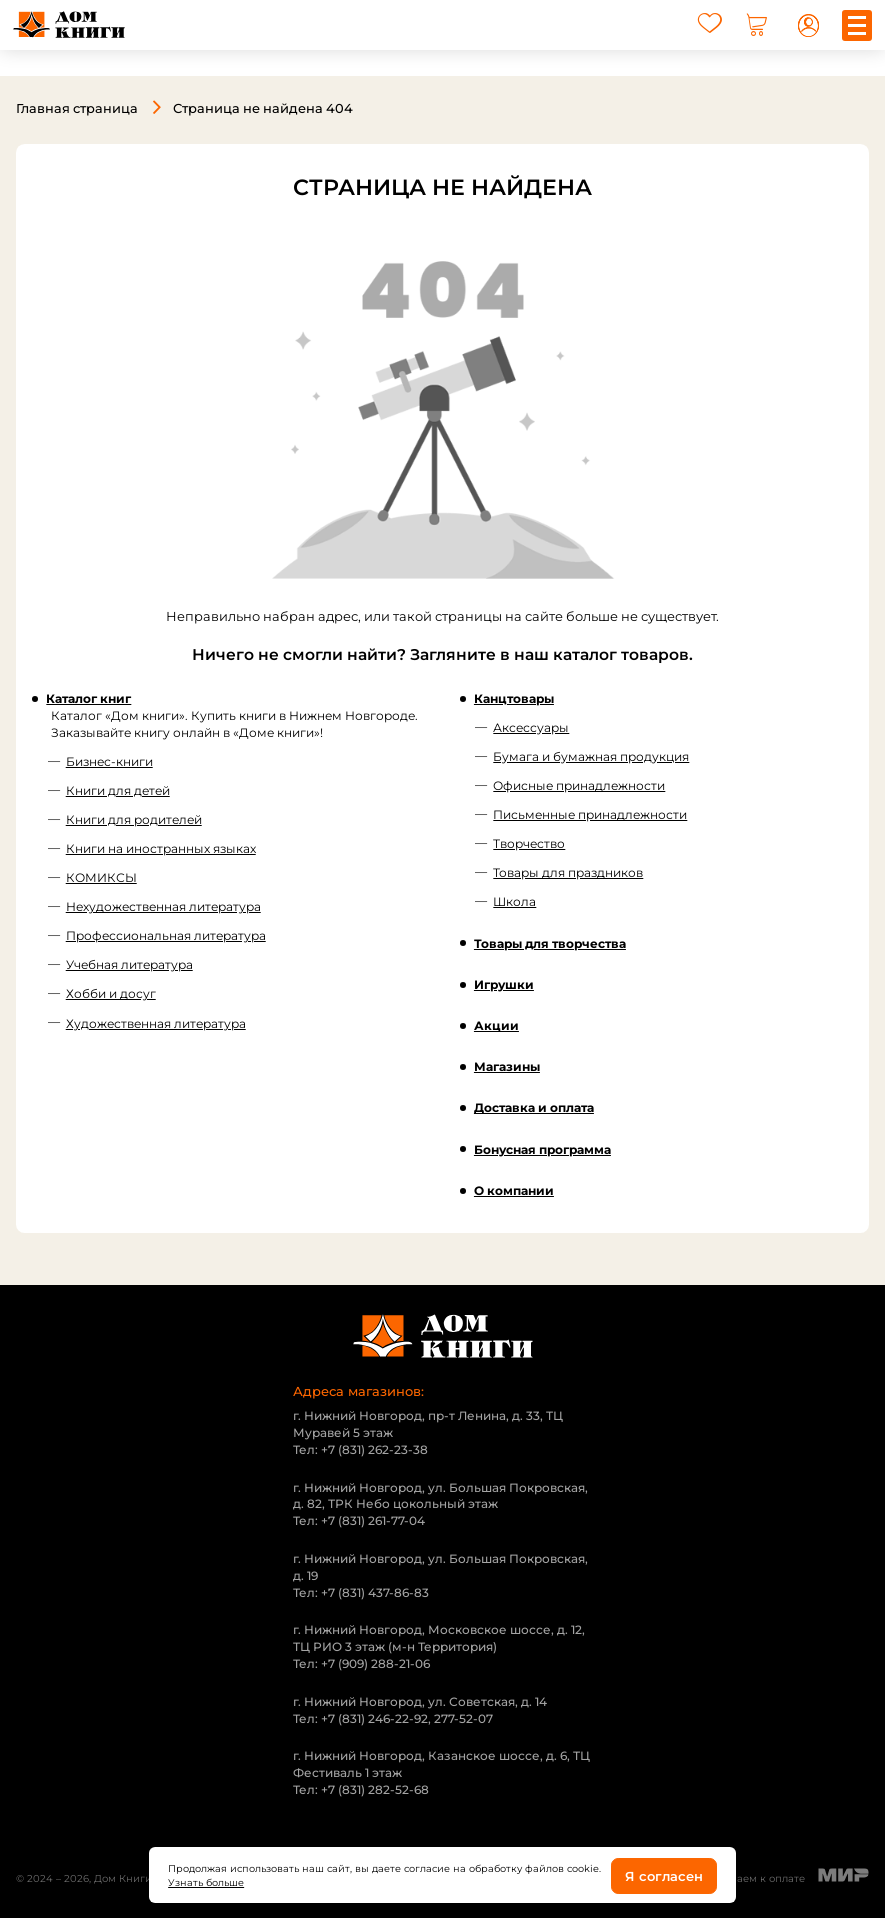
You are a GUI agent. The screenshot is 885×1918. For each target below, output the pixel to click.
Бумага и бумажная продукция (591, 755)
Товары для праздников (568, 871)
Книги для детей (118, 789)
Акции (496, 1024)
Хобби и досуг (111, 993)
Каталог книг (88, 697)
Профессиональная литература (166, 934)
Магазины (507, 1065)
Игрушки (504, 983)
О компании (514, 1189)
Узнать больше (206, 1882)
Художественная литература (156, 1022)
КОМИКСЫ (101, 876)
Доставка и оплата (534, 1107)
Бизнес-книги (109, 760)
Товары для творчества (550, 942)
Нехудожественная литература (163, 905)
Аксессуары (531, 726)
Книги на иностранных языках (161, 847)
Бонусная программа (542, 1148)
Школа (514, 901)
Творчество (529, 842)
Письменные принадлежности (590, 813)
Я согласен (664, 1875)
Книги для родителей (134, 818)
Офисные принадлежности (579, 784)
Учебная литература (129, 964)
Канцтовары (514, 697)
